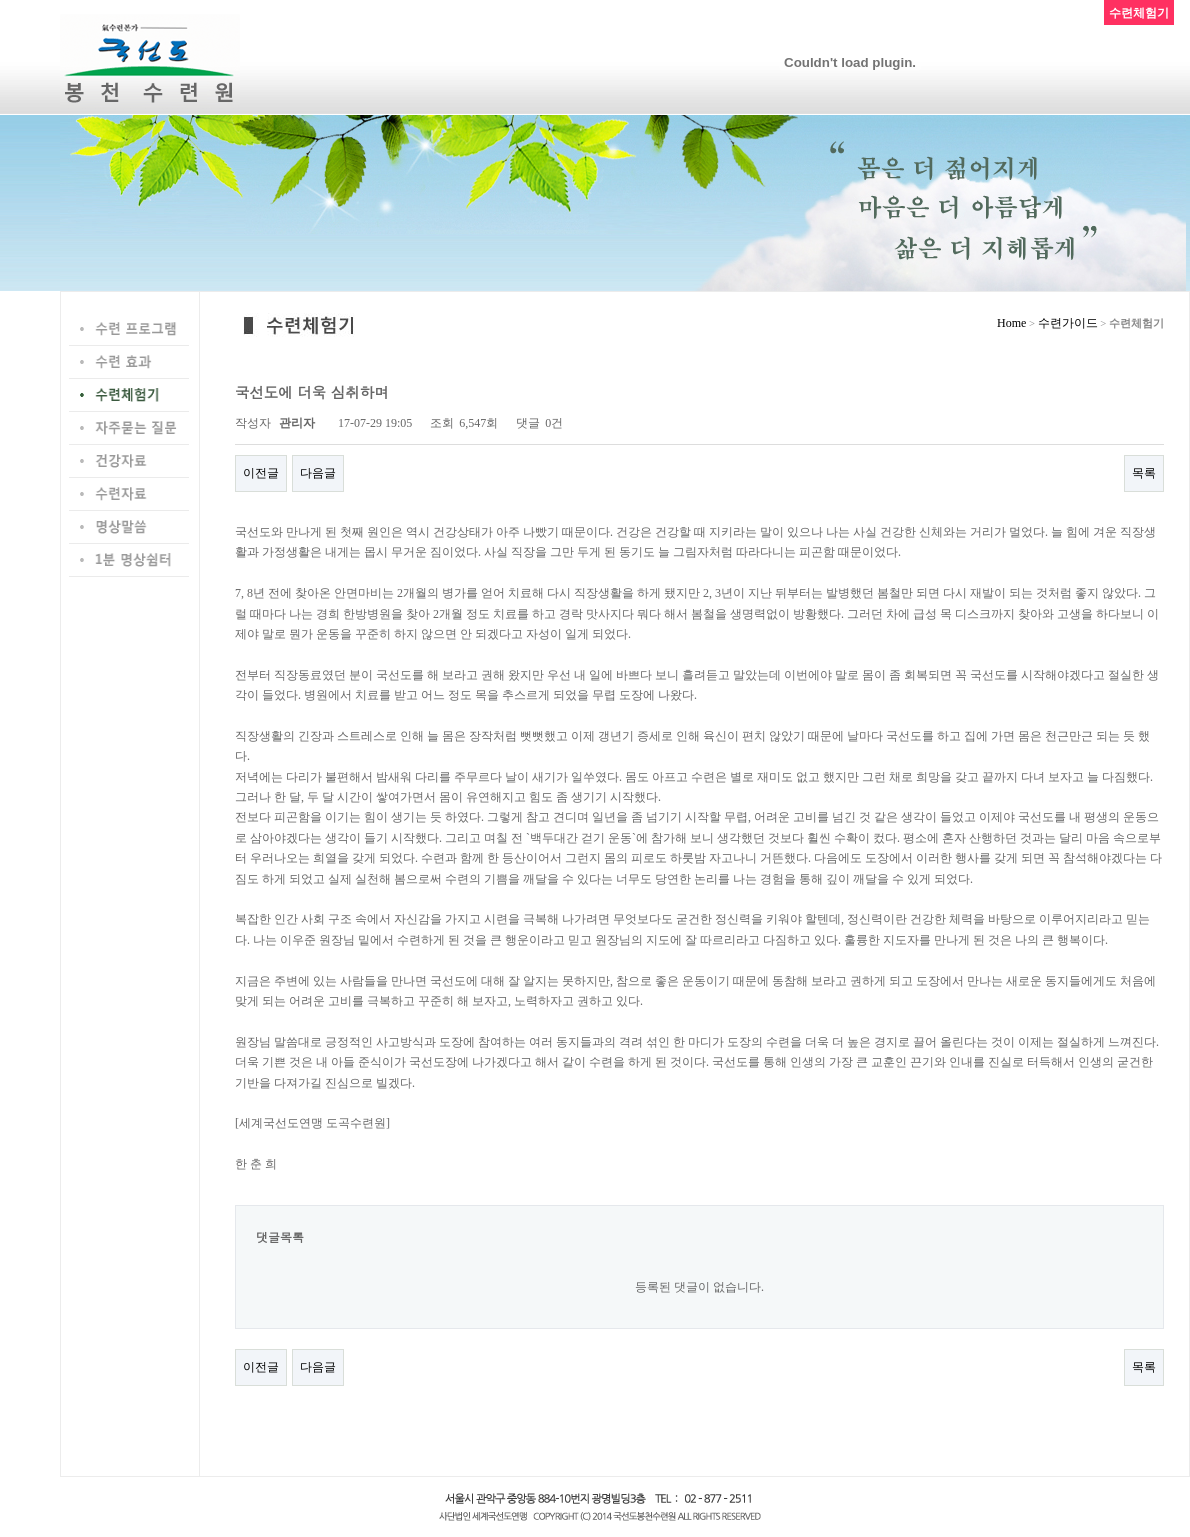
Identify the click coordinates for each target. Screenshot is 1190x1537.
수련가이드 (1068, 323)
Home (1011, 323)
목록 (1144, 473)
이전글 (261, 473)
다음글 (318, 473)
